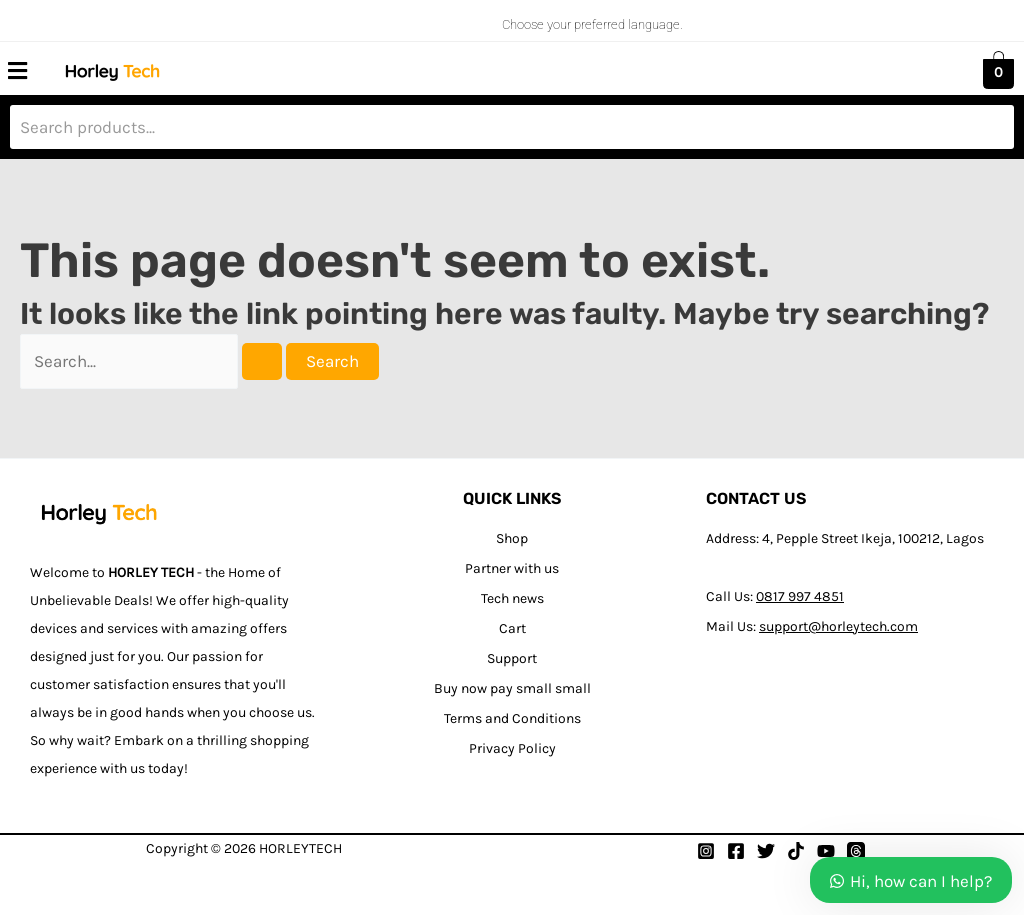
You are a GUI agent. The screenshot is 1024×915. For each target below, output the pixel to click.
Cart (512, 628)
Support (512, 658)
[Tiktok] (796, 851)
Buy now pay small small (512, 688)
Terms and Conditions (512, 718)
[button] (17, 71)
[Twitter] (766, 851)
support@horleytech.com (838, 626)
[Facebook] (736, 851)
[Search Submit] (262, 361)
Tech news (512, 598)
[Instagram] (706, 851)
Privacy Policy (512, 748)
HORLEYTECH (300, 848)
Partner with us (512, 568)
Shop (512, 538)
